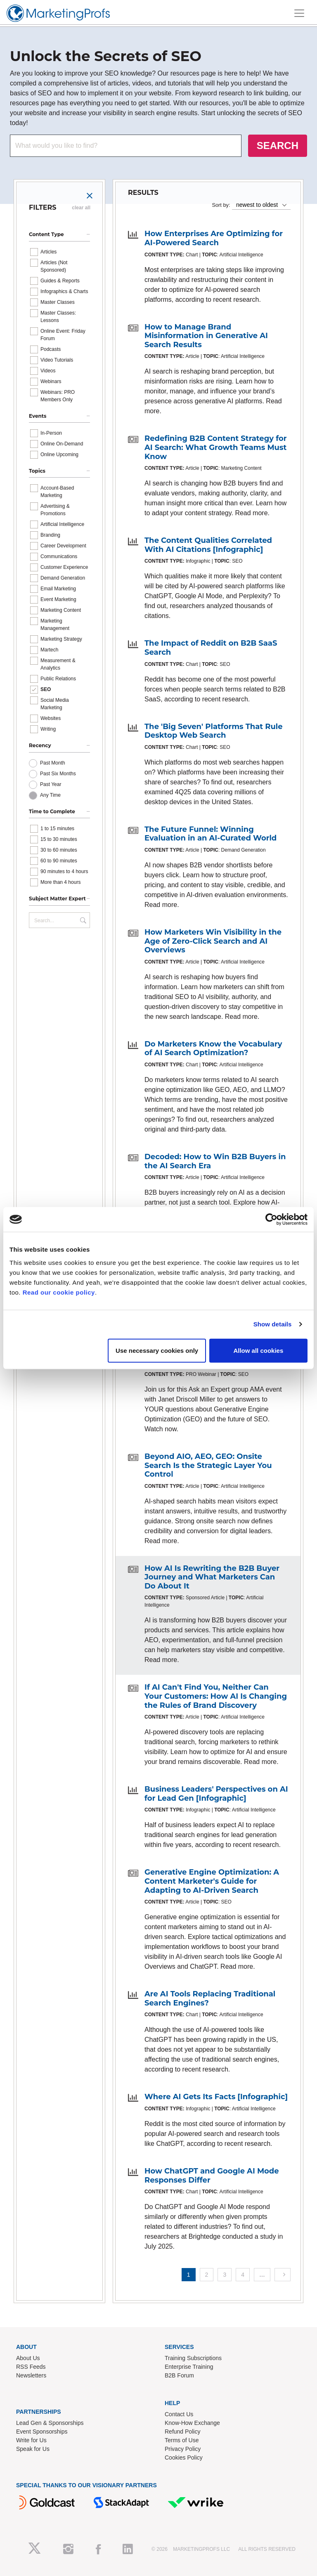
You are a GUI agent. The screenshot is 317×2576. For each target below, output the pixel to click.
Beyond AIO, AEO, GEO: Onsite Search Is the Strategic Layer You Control (208, 1465)
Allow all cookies (258, 1350)
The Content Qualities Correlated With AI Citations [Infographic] (208, 545)
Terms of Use (182, 2440)
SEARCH (277, 145)
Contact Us (179, 2414)
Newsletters (31, 2375)
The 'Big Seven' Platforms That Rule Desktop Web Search (213, 731)
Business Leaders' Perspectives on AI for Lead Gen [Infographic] (216, 1794)
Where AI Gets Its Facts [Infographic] (216, 2096)
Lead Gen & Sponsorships (49, 2423)
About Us (28, 2358)
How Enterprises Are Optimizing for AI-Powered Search (213, 238)
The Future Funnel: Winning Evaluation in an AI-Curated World (210, 834)
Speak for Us (33, 2449)
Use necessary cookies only (157, 1350)
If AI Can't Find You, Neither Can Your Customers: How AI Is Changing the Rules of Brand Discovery (215, 1696)
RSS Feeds (31, 2366)
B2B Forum (179, 2375)
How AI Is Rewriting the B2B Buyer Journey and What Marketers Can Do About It (211, 1577)
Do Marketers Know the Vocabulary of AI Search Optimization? (213, 1048)
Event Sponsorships (42, 2431)
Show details (272, 1324)
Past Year (50, 784)
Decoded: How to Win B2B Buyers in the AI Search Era (215, 1161)
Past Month (52, 763)
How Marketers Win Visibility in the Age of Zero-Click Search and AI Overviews (213, 941)
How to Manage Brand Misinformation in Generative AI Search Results (206, 335)
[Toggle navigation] (299, 13)
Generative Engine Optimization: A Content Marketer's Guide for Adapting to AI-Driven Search (211, 1881)
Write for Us (31, 2440)
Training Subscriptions (193, 2358)
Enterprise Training (189, 2366)
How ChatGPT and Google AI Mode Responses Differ (211, 2175)
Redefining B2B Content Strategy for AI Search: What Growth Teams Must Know (215, 447)
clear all (81, 208)
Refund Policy (182, 2431)
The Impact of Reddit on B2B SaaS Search (210, 648)
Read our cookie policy (59, 1291)
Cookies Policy (184, 2457)
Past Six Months (58, 774)
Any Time (50, 795)
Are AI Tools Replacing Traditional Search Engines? (209, 1998)
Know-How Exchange (192, 2423)
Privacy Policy (183, 2449)
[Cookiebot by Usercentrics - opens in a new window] (271, 1219)
